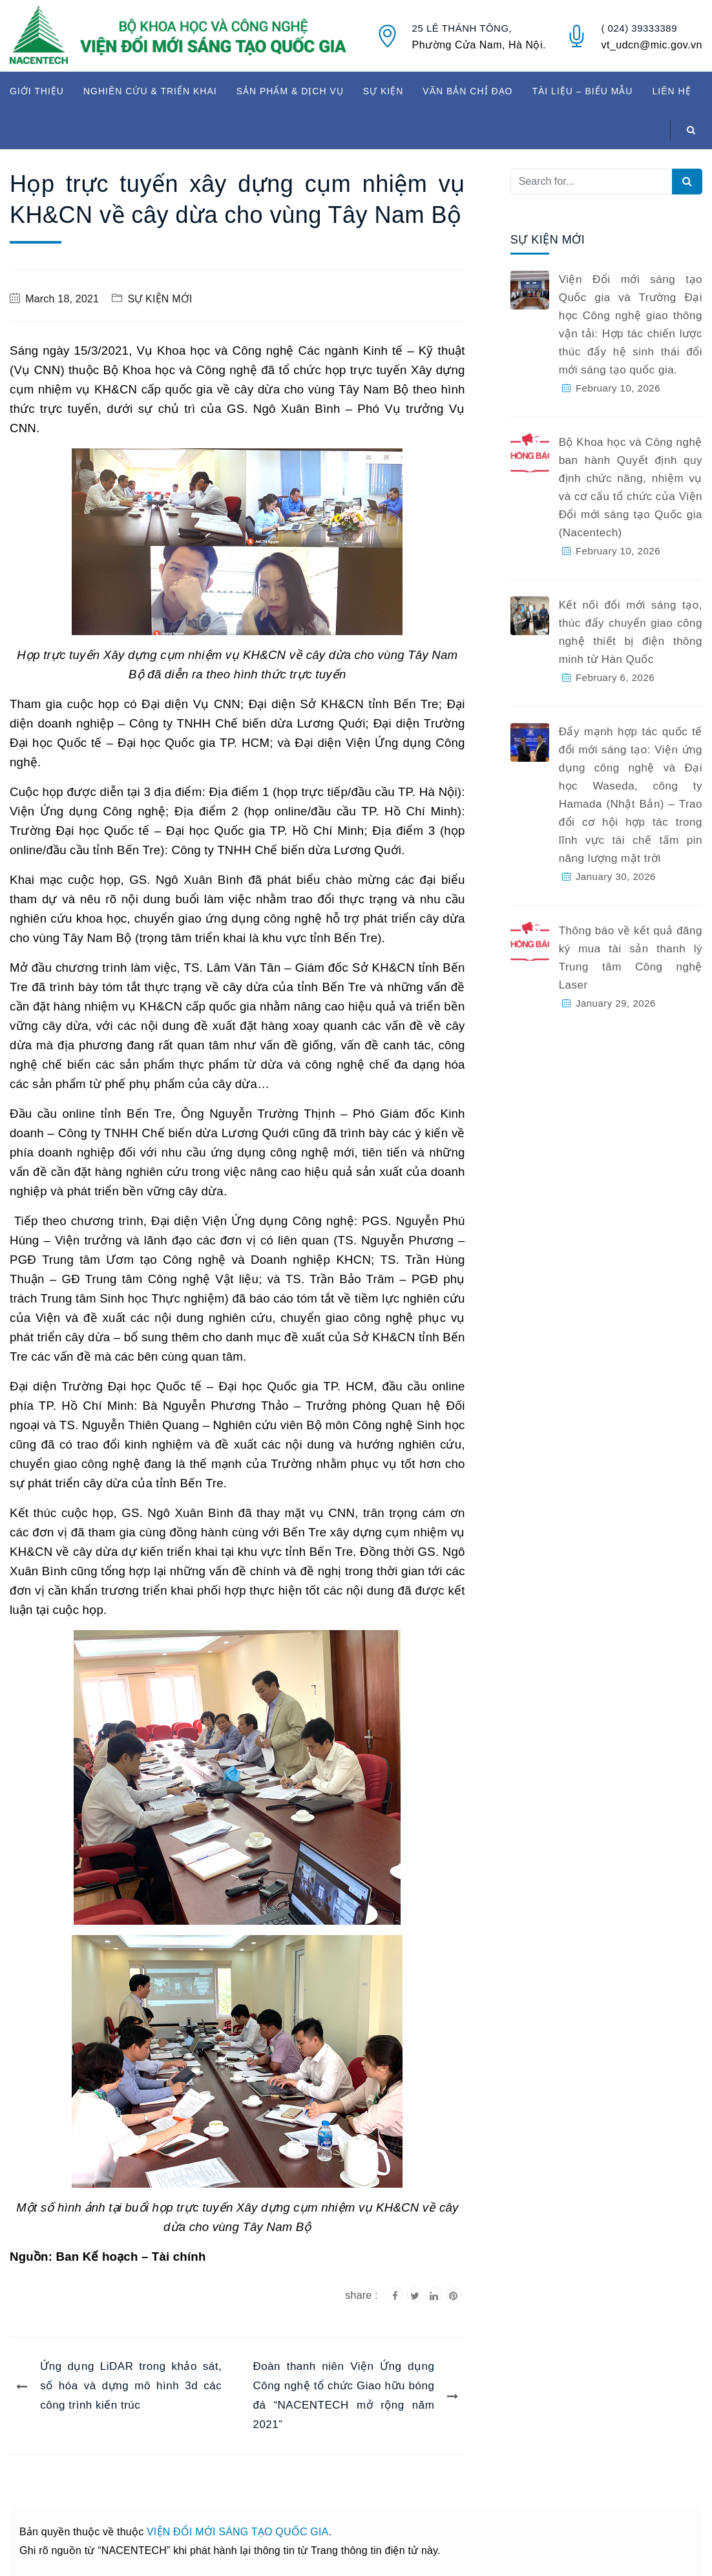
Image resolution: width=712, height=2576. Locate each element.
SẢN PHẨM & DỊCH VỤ (290, 91)
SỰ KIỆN (383, 91)
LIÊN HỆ (671, 91)
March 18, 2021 (62, 298)
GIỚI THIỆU (37, 91)
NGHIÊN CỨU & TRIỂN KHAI (150, 91)
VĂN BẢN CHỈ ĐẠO (467, 91)
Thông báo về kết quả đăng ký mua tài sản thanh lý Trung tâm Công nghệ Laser (630, 958)
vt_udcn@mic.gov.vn (651, 44)
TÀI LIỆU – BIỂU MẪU (582, 91)
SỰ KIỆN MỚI (159, 298)
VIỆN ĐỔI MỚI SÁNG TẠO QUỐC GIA (238, 2531)
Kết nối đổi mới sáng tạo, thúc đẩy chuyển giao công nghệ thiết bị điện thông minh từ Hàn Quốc (630, 632)
